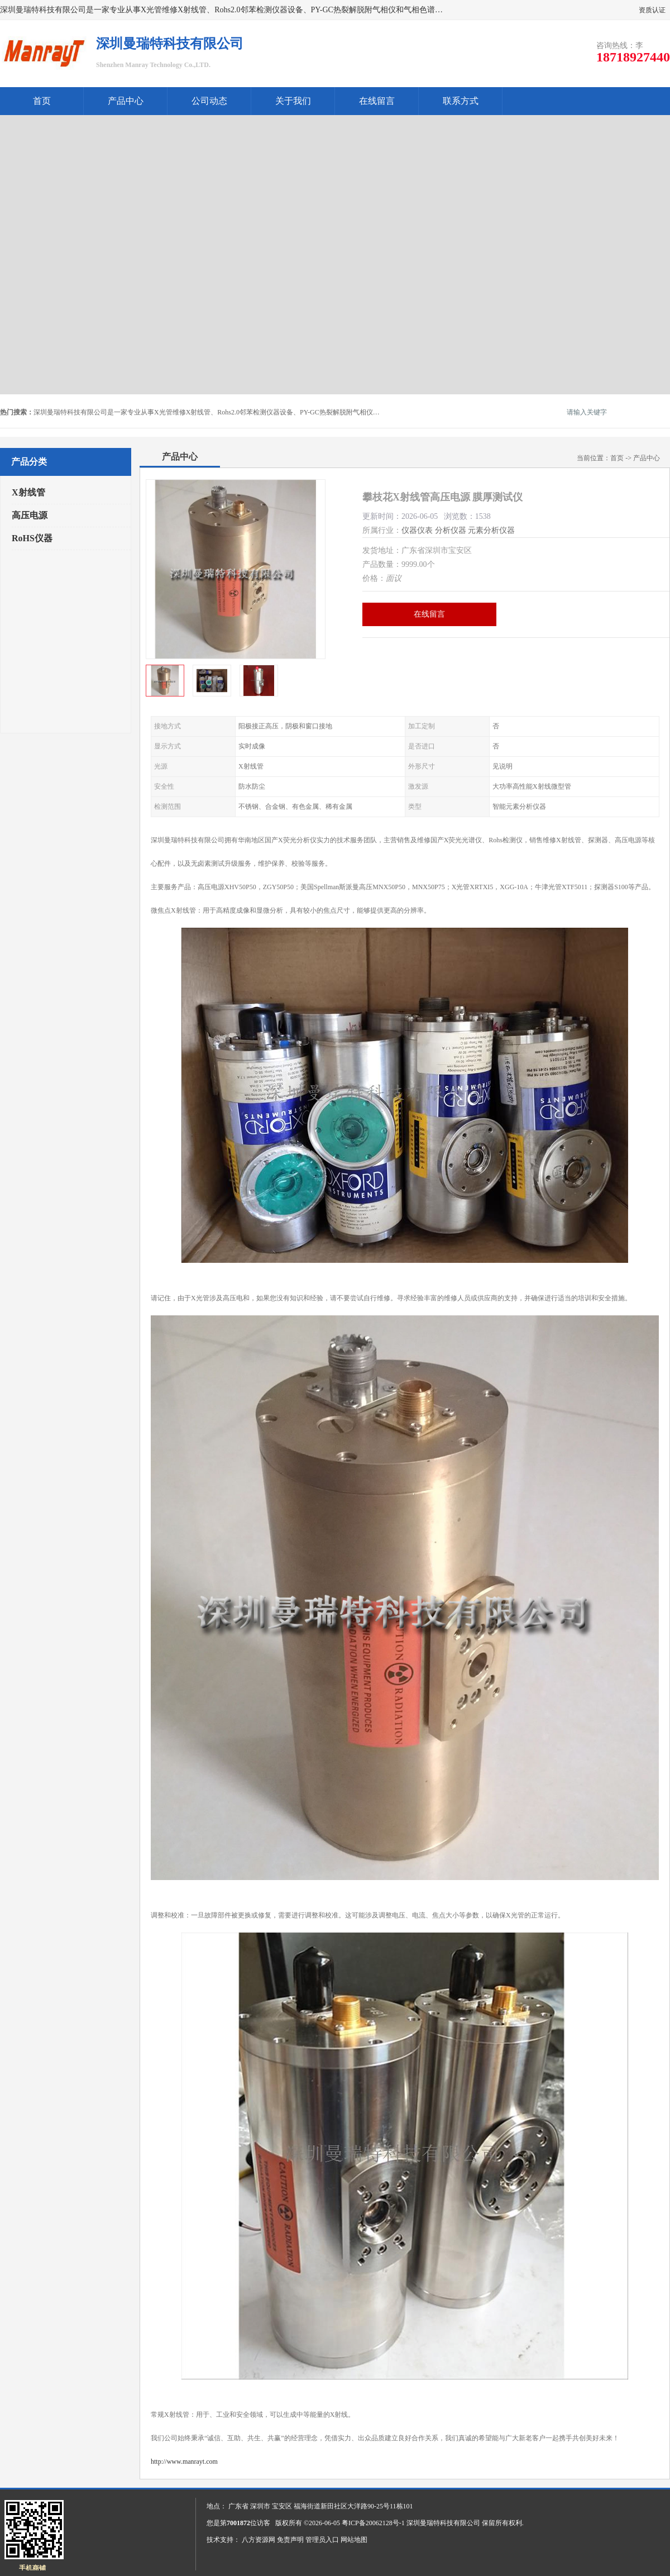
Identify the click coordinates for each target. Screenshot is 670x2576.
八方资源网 (258, 2540)
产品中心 (125, 101)
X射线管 (28, 492)
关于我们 (293, 101)
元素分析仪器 (491, 530)
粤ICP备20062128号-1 (373, 2523)
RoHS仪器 (32, 538)
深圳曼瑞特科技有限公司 (443, 2523)
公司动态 (209, 101)
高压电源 (29, 515)
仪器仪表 (417, 530)
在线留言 (377, 101)
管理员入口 (322, 2540)
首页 (42, 101)
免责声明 (290, 2540)
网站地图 (354, 2540)
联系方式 (460, 101)
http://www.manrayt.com (184, 2461)
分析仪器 (450, 530)
